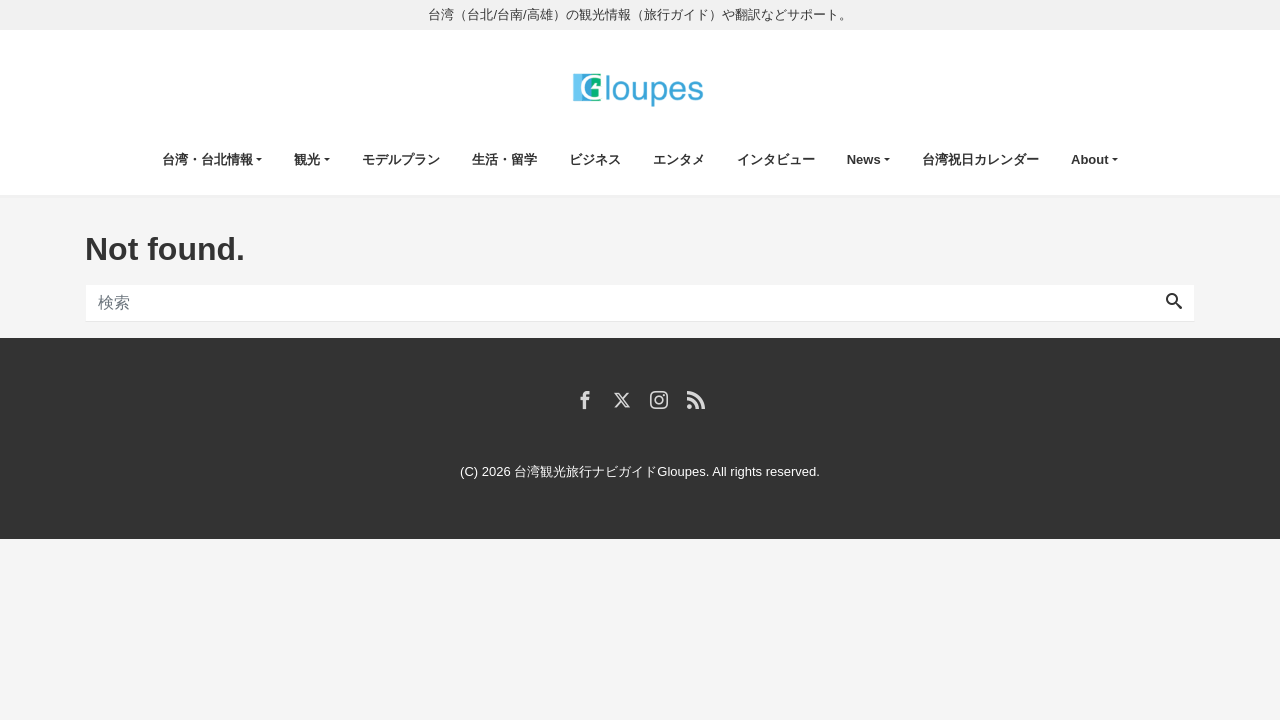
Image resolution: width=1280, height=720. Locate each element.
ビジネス (595, 159)
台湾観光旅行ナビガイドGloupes (609, 471)
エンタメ (679, 159)
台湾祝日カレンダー (980, 159)
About (1090, 159)
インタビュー (776, 159)
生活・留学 (504, 159)
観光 (307, 159)
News (864, 159)
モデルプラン (401, 159)
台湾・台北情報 (207, 159)
